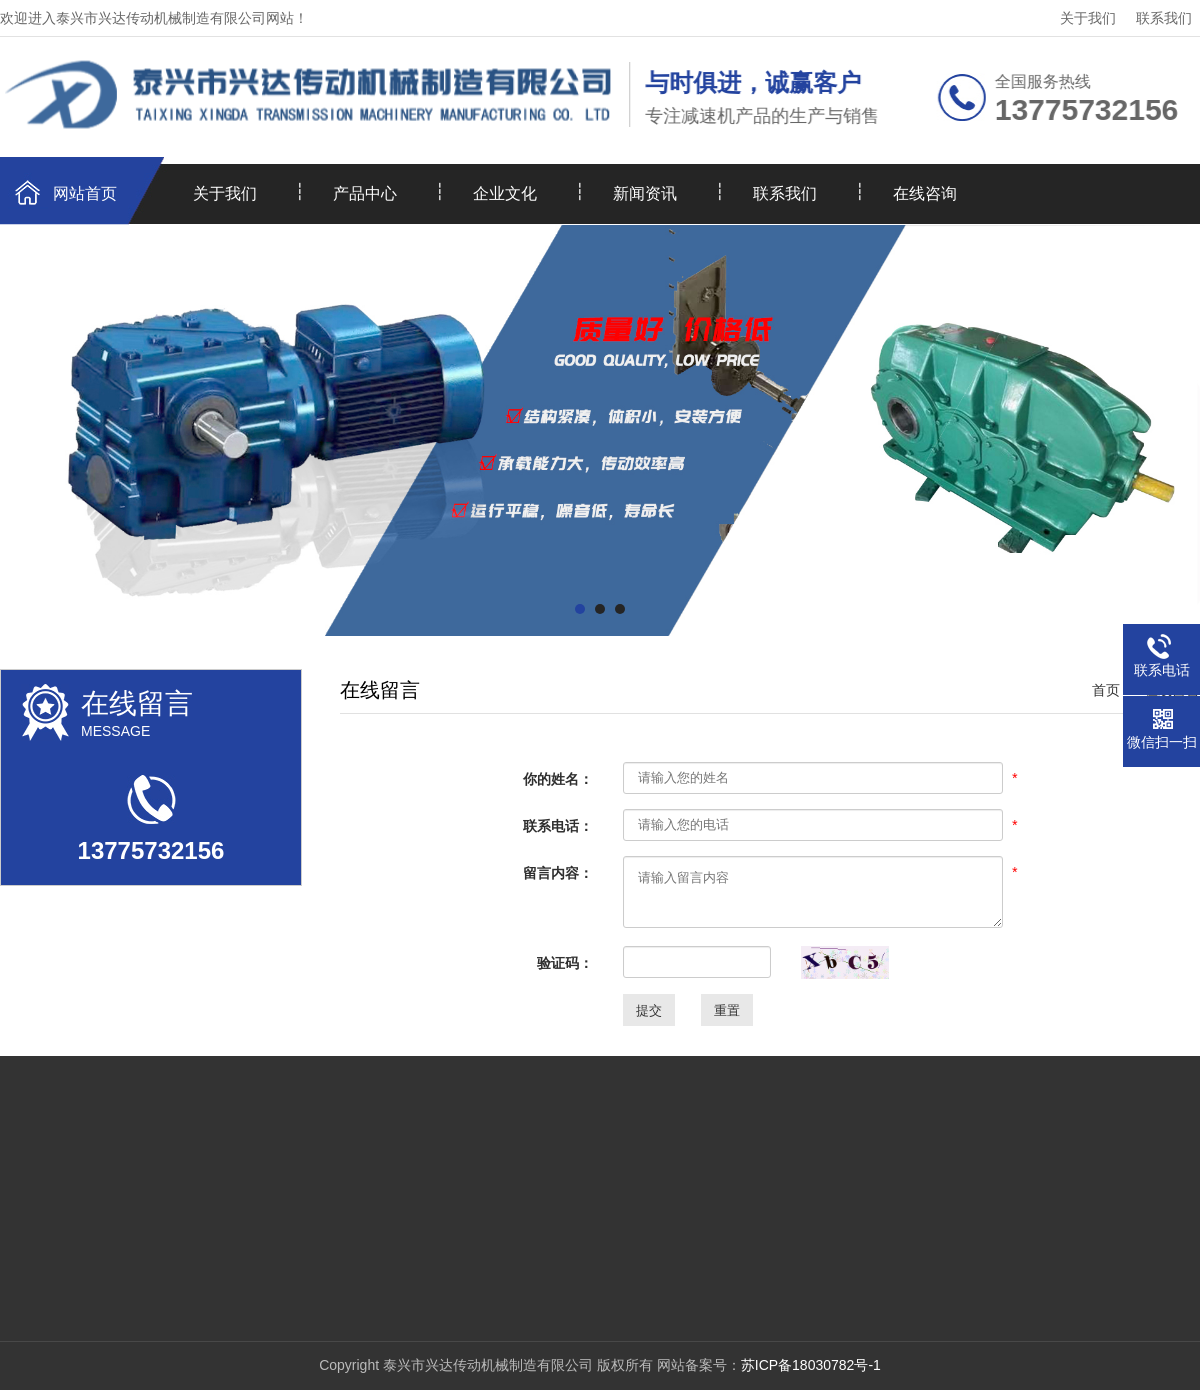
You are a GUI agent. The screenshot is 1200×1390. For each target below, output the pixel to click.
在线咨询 (925, 193)
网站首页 (85, 193)
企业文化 (505, 193)
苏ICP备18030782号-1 (811, 1365)
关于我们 (1088, 18)
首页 (1106, 690)
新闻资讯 (645, 193)
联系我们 (1164, 18)
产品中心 (365, 193)
